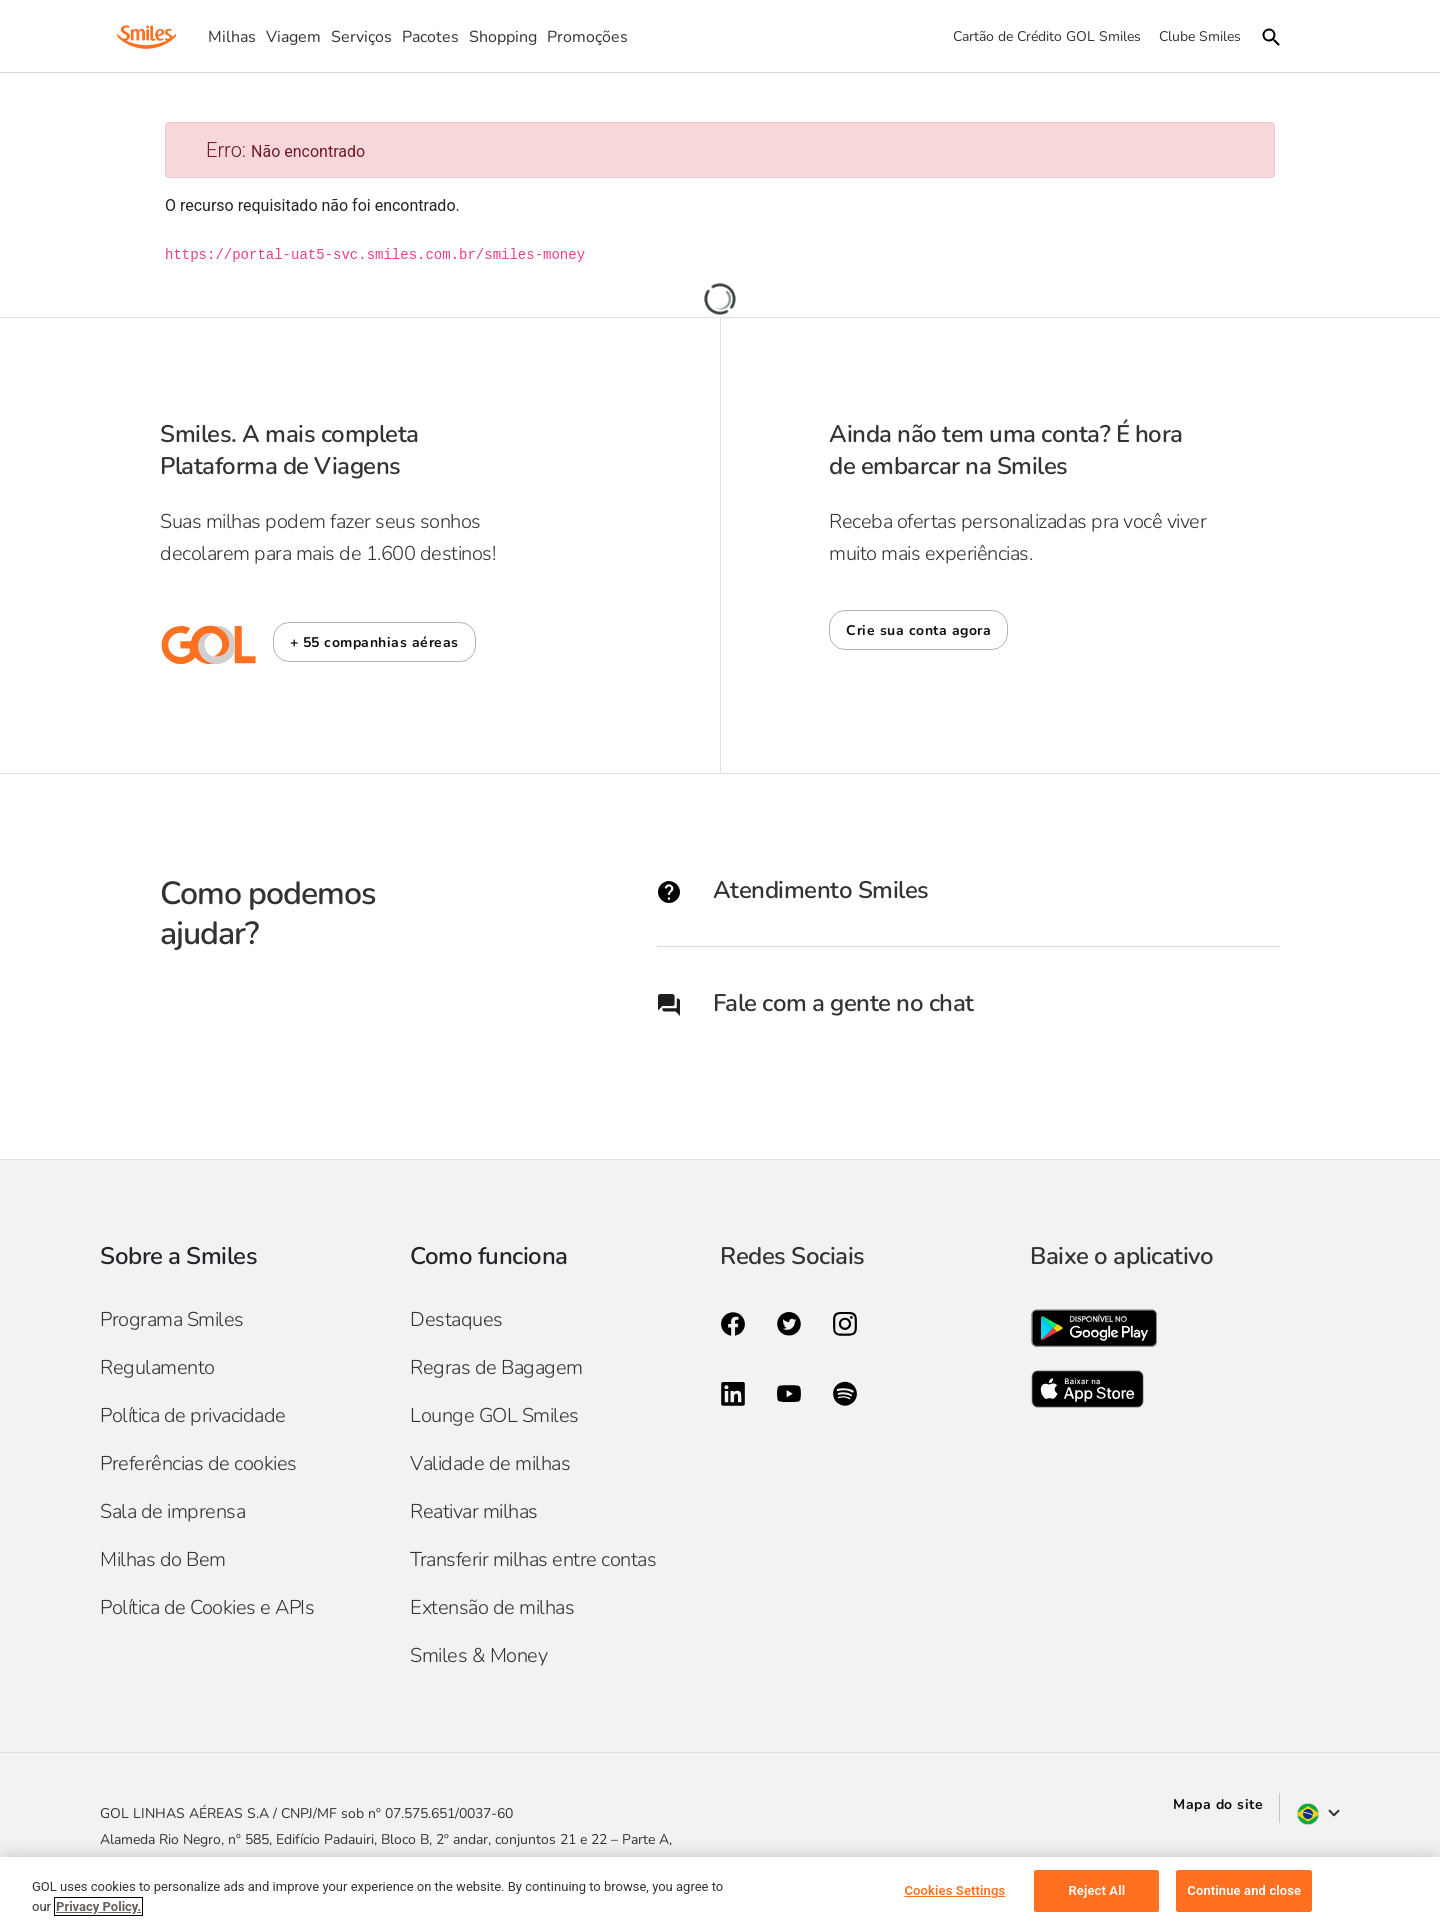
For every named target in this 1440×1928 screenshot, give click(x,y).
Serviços (361, 37)
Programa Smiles (172, 1319)
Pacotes (430, 37)
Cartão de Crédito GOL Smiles (1047, 37)
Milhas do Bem (163, 1559)
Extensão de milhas (492, 1607)
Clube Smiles (1200, 37)
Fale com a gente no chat (815, 1003)
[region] (720, 1892)
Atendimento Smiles (793, 890)
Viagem (293, 37)
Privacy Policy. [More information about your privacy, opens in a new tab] (98, 1906)
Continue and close (1244, 1890)
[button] (374, 642)
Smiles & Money (478, 1655)
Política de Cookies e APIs (207, 1607)
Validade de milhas (490, 1463)
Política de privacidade (193, 1415)
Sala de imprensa (172, 1511)
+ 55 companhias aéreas (374, 642)
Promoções (587, 37)
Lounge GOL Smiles (494, 1415)
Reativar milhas (474, 1511)
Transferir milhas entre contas (533, 1559)
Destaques (456, 1319)
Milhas (232, 37)
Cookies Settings (954, 1890)
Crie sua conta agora (918, 630)
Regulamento (157, 1367)
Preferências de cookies (198, 1463)
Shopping (503, 37)
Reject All (1096, 1890)
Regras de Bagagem (496, 1367)
